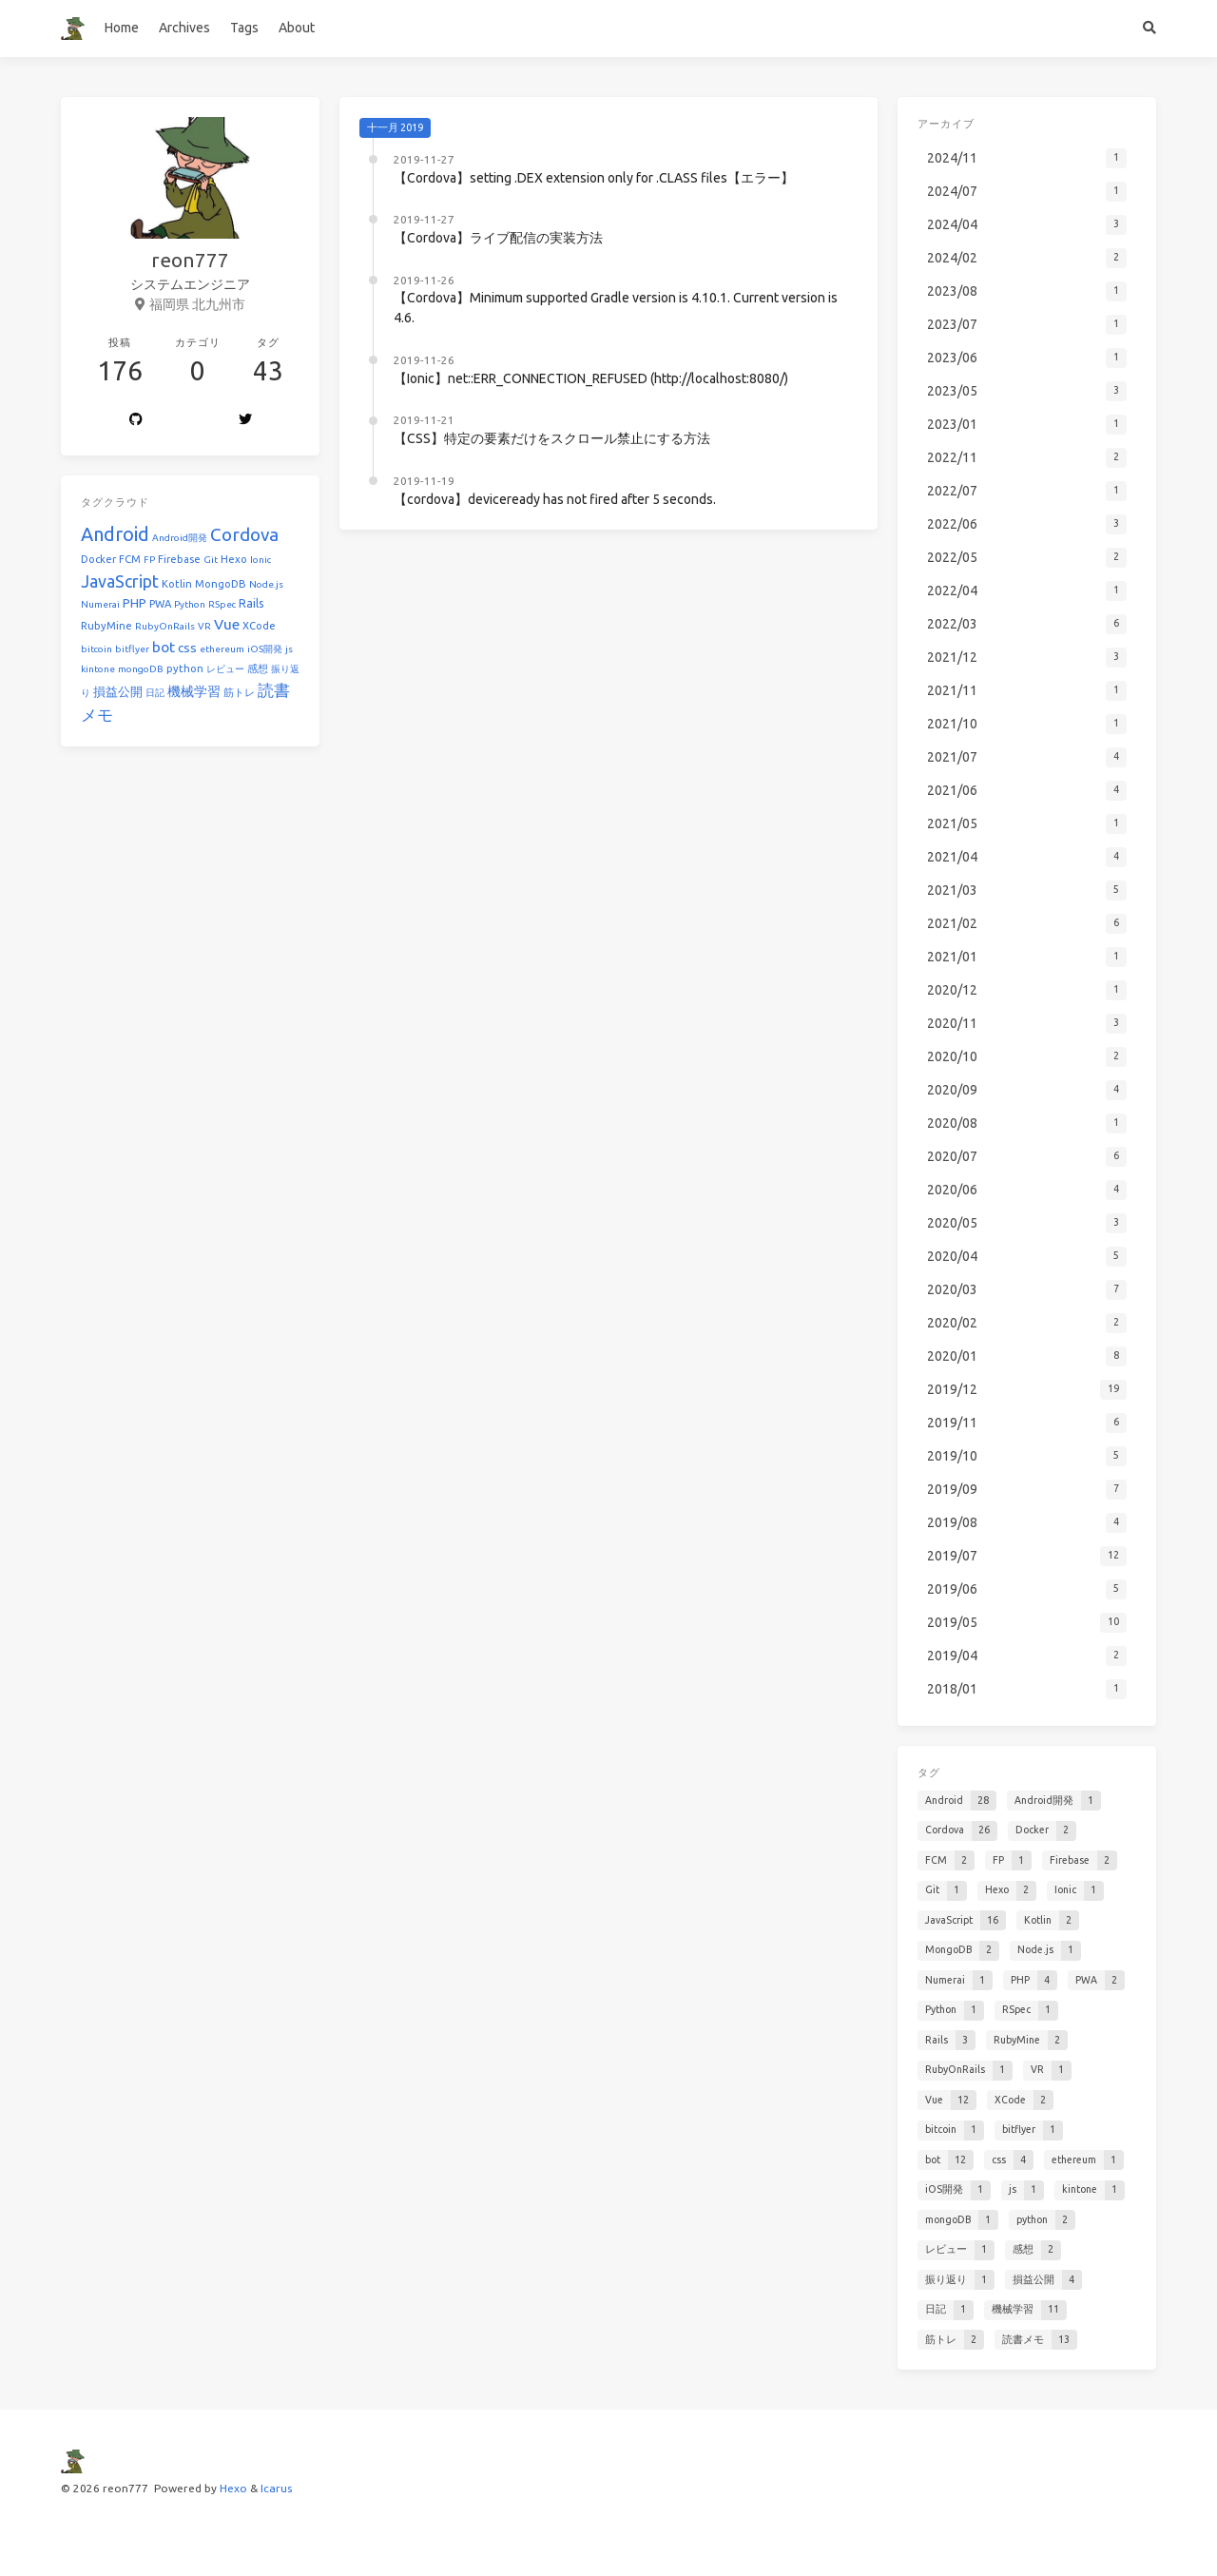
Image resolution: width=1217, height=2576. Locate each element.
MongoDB (220, 584)
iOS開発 (264, 649)
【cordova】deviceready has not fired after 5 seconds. (555, 499)
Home (122, 27)
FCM (130, 559)
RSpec (222, 604)
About (297, 27)
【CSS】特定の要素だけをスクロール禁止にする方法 (552, 438)
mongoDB (141, 669)
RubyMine (106, 625)
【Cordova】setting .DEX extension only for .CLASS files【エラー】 (594, 177)
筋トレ (239, 692)
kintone (98, 669)
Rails (251, 603)
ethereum (222, 649)
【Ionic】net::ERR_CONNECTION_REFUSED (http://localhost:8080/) (591, 378)
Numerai (100, 604)
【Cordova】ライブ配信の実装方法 (498, 237)
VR (204, 626)
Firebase (179, 559)
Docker (98, 559)
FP (149, 559)
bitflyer (132, 649)
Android (115, 534)
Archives (184, 27)
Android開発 (179, 538)
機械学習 (194, 691)
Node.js (266, 584)
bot (163, 646)
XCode (259, 625)
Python (189, 604)
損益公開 (118, 692)
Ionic (260, 559)
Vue (227, 623)
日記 (154, 693)
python (184, 668)
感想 (257, 668)
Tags (244, 27)
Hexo (234, 559)
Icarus (276, 2488)
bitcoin (96, 649)
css (187, 648)
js (289, 649)
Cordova (244, 534)
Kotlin (177, 584)
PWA (160, 604)
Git (210, 559)
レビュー (225, 669)
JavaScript (120, 581)
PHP (134, 603)
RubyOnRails (165, 626)
